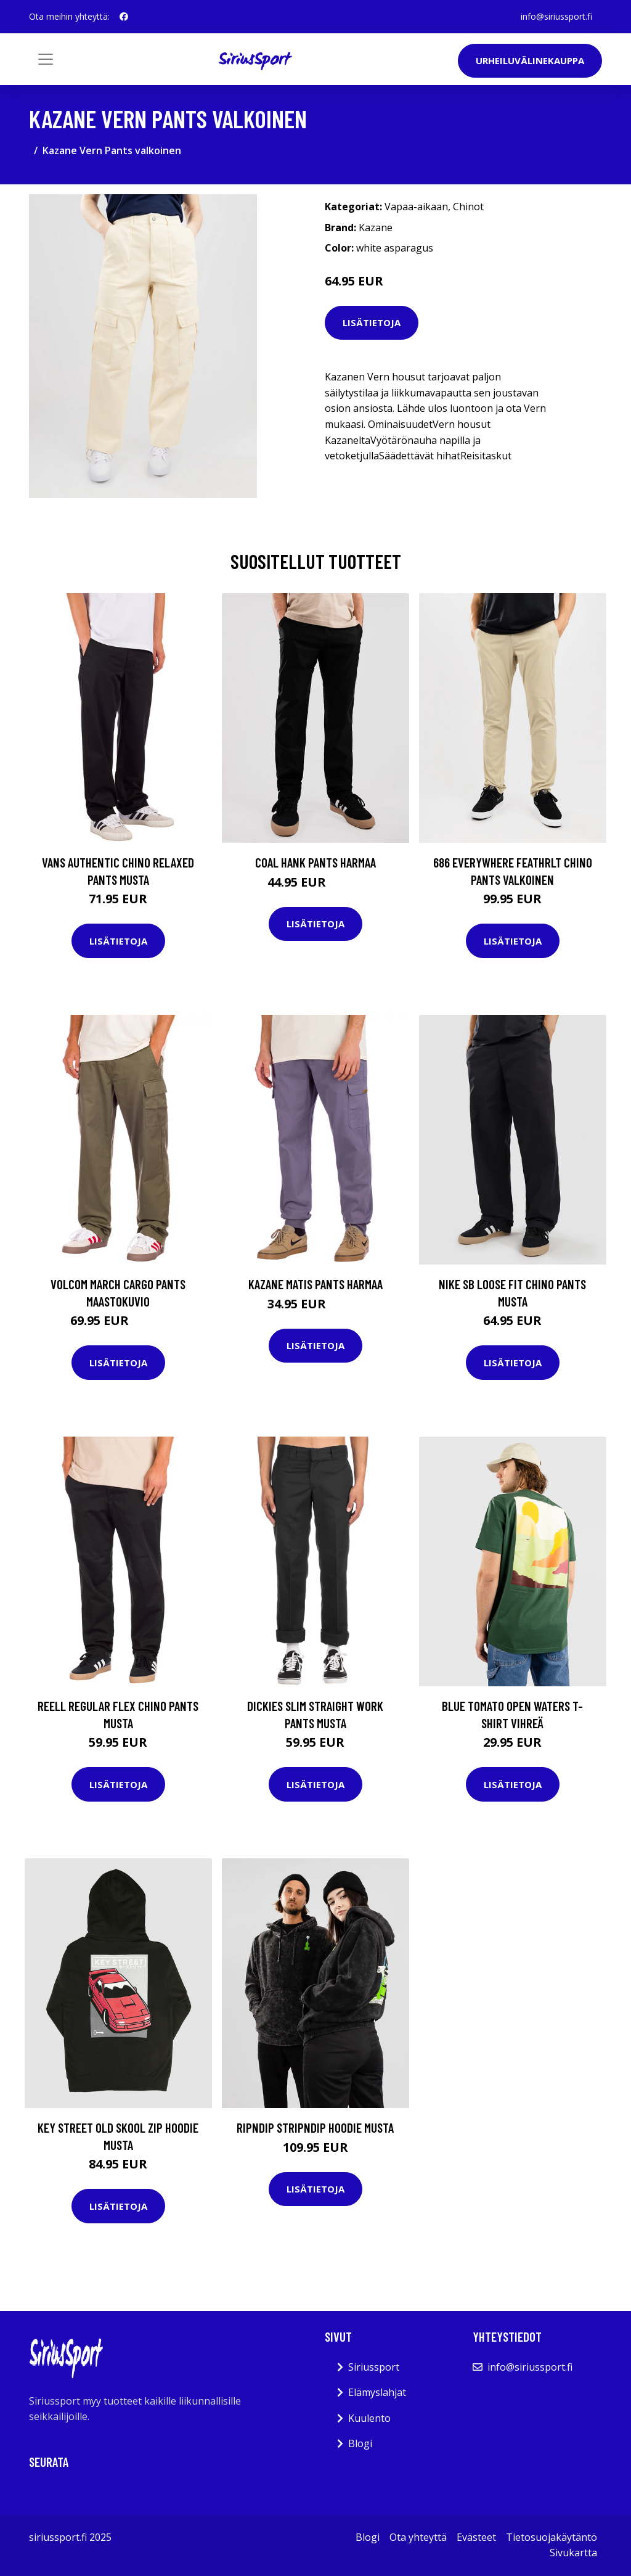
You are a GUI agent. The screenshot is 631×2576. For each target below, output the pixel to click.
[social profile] (124, 16)
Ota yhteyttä (418, 2537)
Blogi (360, 2443)
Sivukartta (573, 2552)
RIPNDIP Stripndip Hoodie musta (315, 2127)
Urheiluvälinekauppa (530, 60)
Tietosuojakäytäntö (551, 2537)
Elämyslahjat (377, 2392)
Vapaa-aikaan (416, 206)
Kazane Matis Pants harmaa (315, 1284)
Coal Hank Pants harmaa (315, 862)
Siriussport (373, 2367)
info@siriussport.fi (556, 16)
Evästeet (476, 2537)
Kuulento (369, 2418)
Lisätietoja (372, 322)
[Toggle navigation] (45, 59)
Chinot (468, 206)
